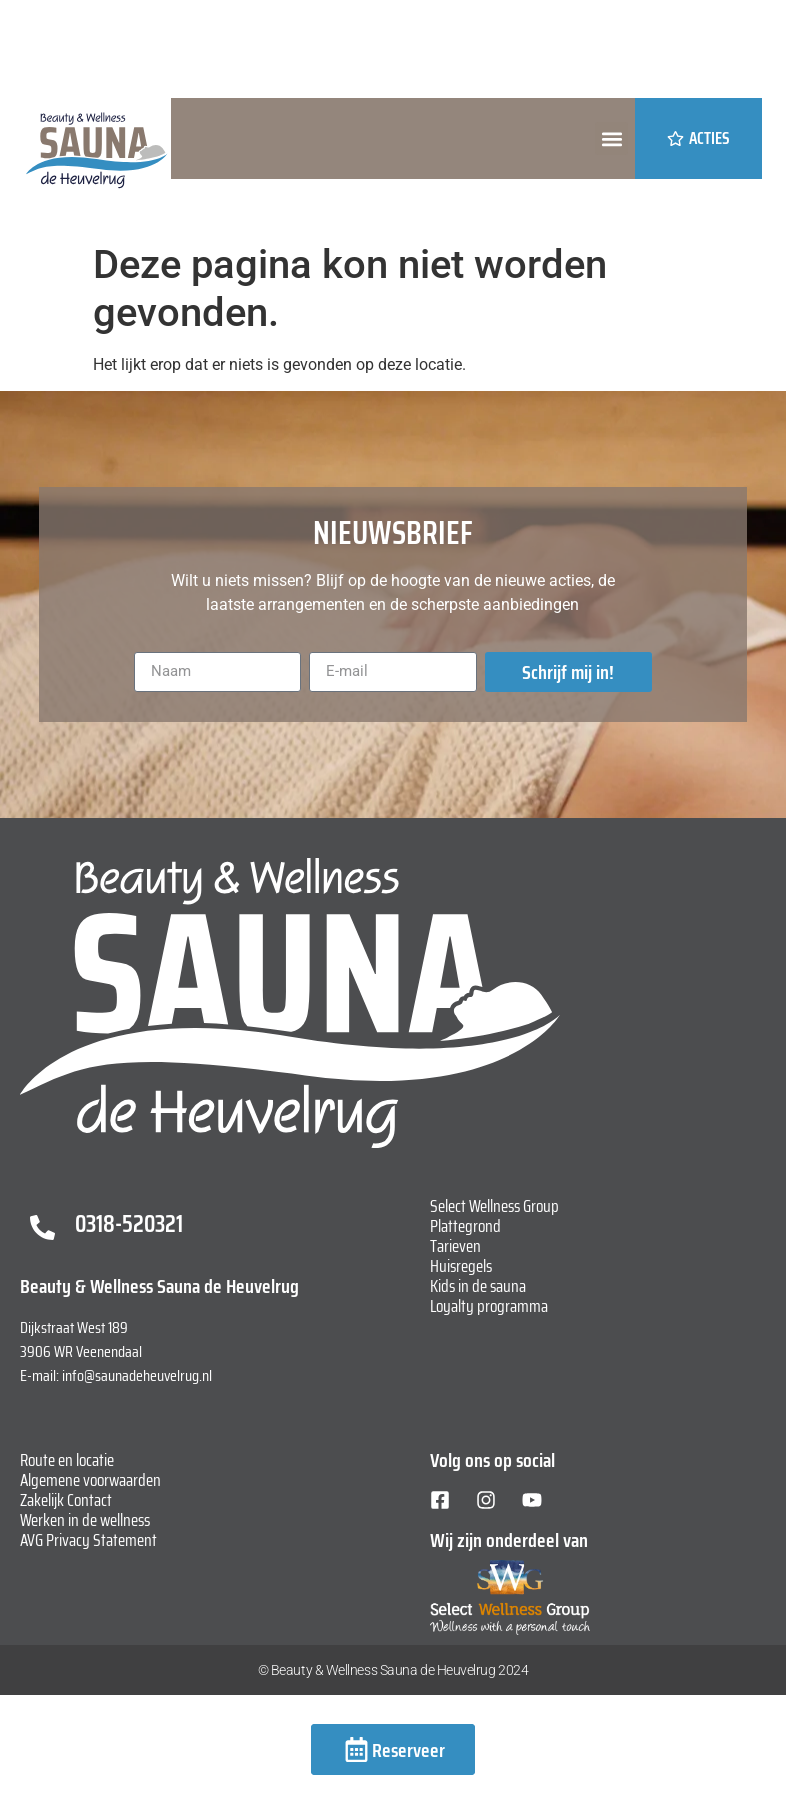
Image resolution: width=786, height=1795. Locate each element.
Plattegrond (465, 1226)
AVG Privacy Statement (88, 1540)
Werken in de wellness (85, 1520)
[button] (611, 138)
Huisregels (461, 1266)
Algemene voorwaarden (90, 1480)
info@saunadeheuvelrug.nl (137, 1375)
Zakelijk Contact (66, 1500)
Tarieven (455, 1246)
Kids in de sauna (478, 1286)
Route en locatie (67, 1460)
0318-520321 (129, 1224)
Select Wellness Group (494, 1206)
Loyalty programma (489, 1306)
